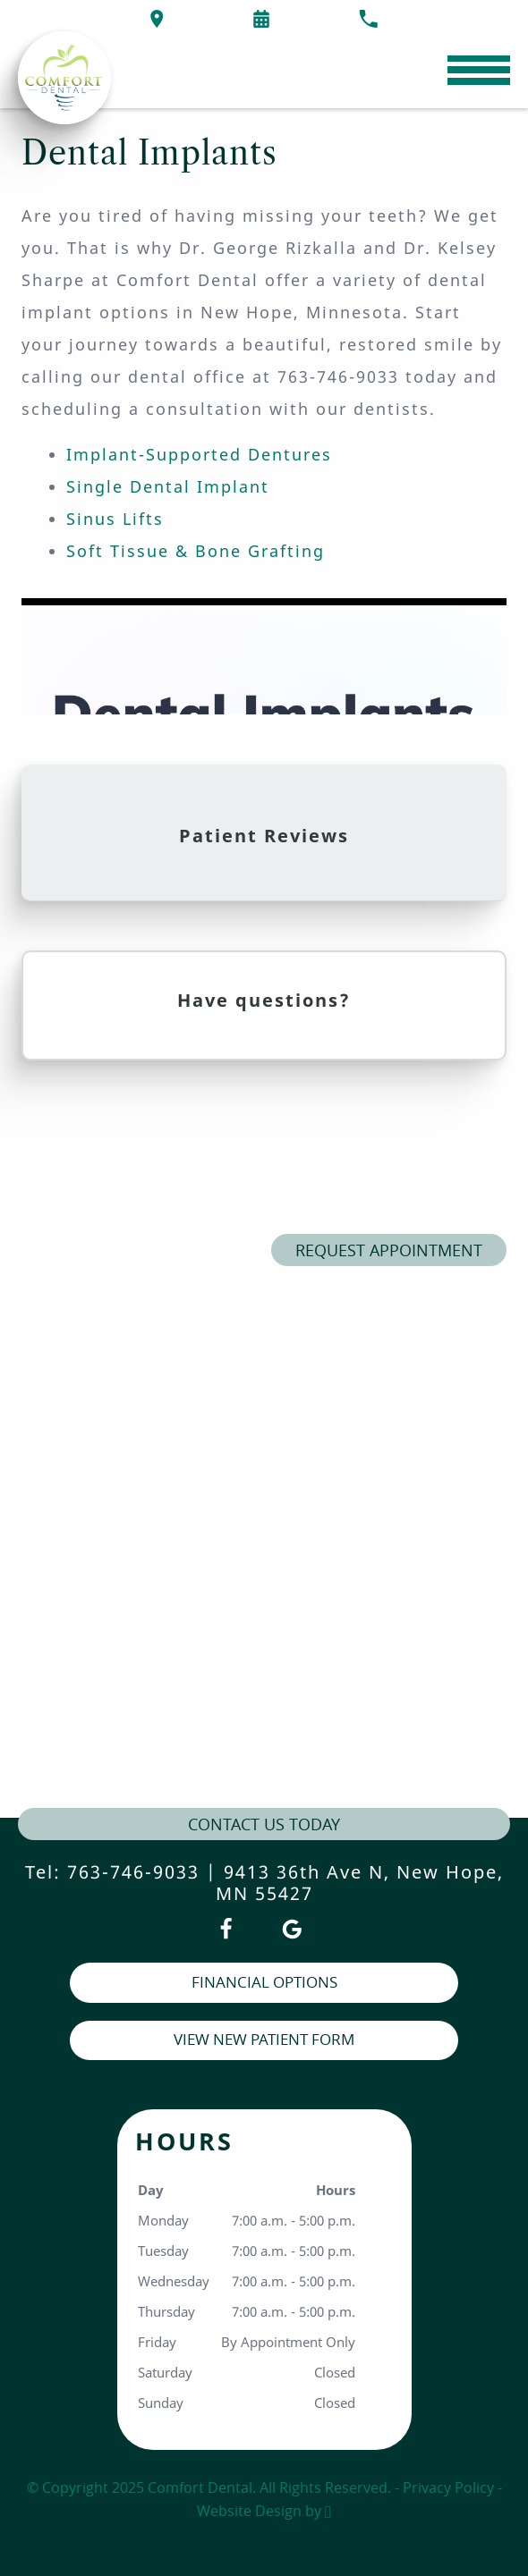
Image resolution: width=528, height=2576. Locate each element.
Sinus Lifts (115, 518)
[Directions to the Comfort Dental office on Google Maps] (157, 19)
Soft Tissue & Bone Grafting (195, 551)
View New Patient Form (264, 2039)
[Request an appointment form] (261, 19)
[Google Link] (292, 1929)
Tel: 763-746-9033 (112, 1872)
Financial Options (264, 1982)
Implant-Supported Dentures (199, 454)
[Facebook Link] (226, 1929)
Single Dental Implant (167, 486)
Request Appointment (388, 1250)
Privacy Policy (448, 2487)
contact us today (264, 1824)
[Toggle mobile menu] (479, 70)
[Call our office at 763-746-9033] (368, 19)
